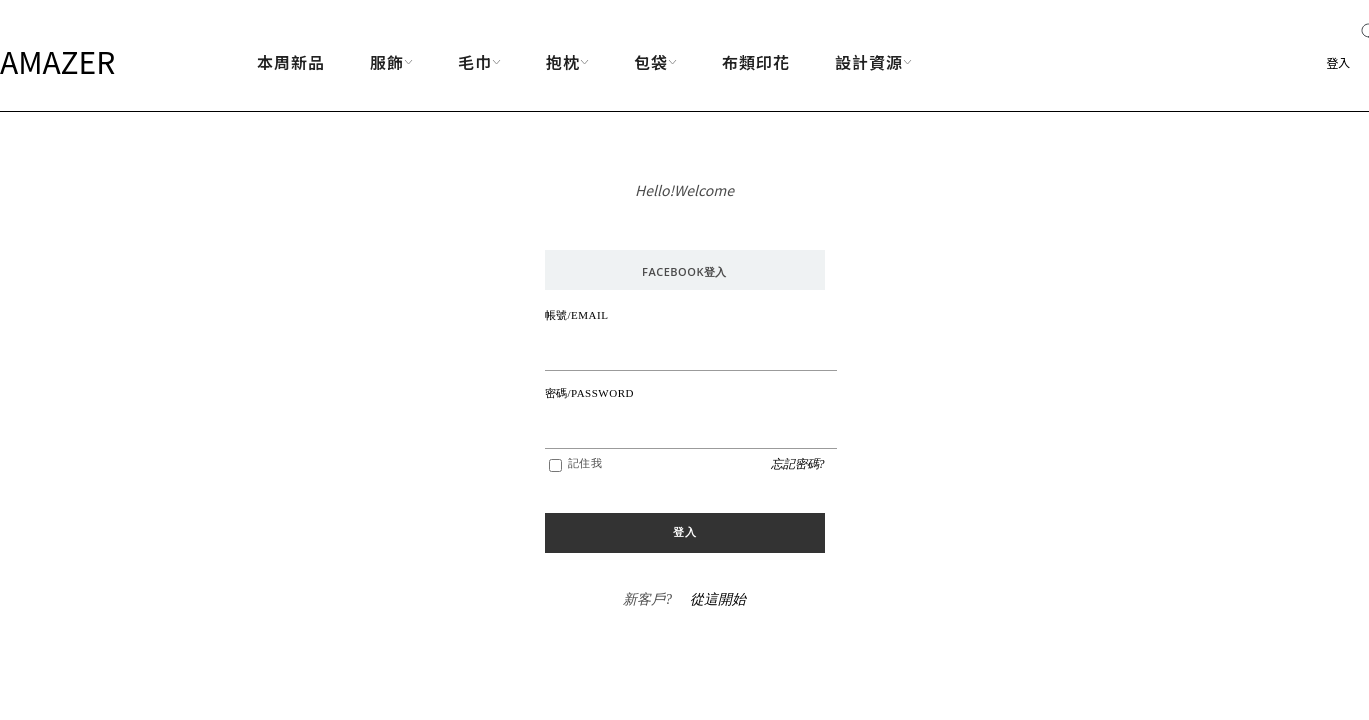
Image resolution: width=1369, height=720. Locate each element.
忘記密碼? (798, 464)
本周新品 (291, 62)
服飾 (391, 62)
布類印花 (756, 62)
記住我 (585, 463)
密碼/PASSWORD (589, 393)
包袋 (655, 62)
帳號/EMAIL (577, 315)
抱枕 (567, 62)
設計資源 (873, 62)
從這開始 (718, 599)
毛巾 (479, 62)
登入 (1338, 62)
